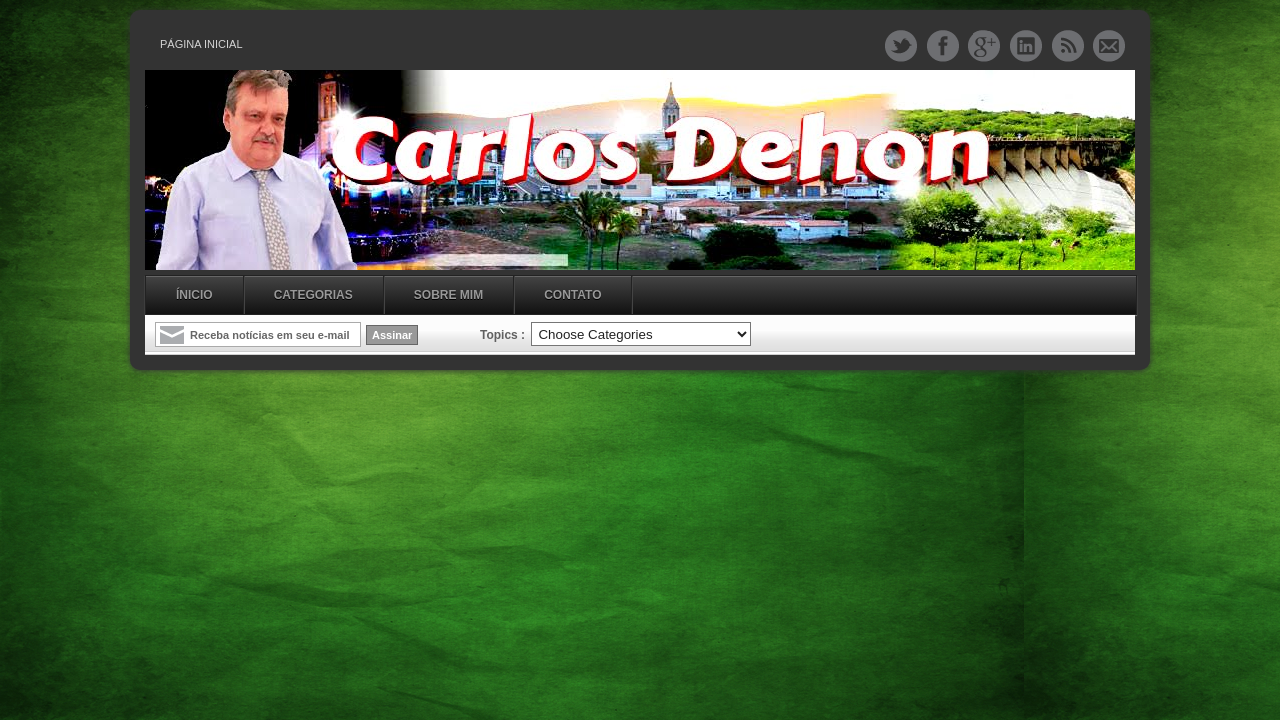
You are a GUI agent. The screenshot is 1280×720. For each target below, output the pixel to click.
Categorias (313, 295)
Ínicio (194, 295)
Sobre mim (448, 295)
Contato (572, 295)
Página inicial (201, 44)
